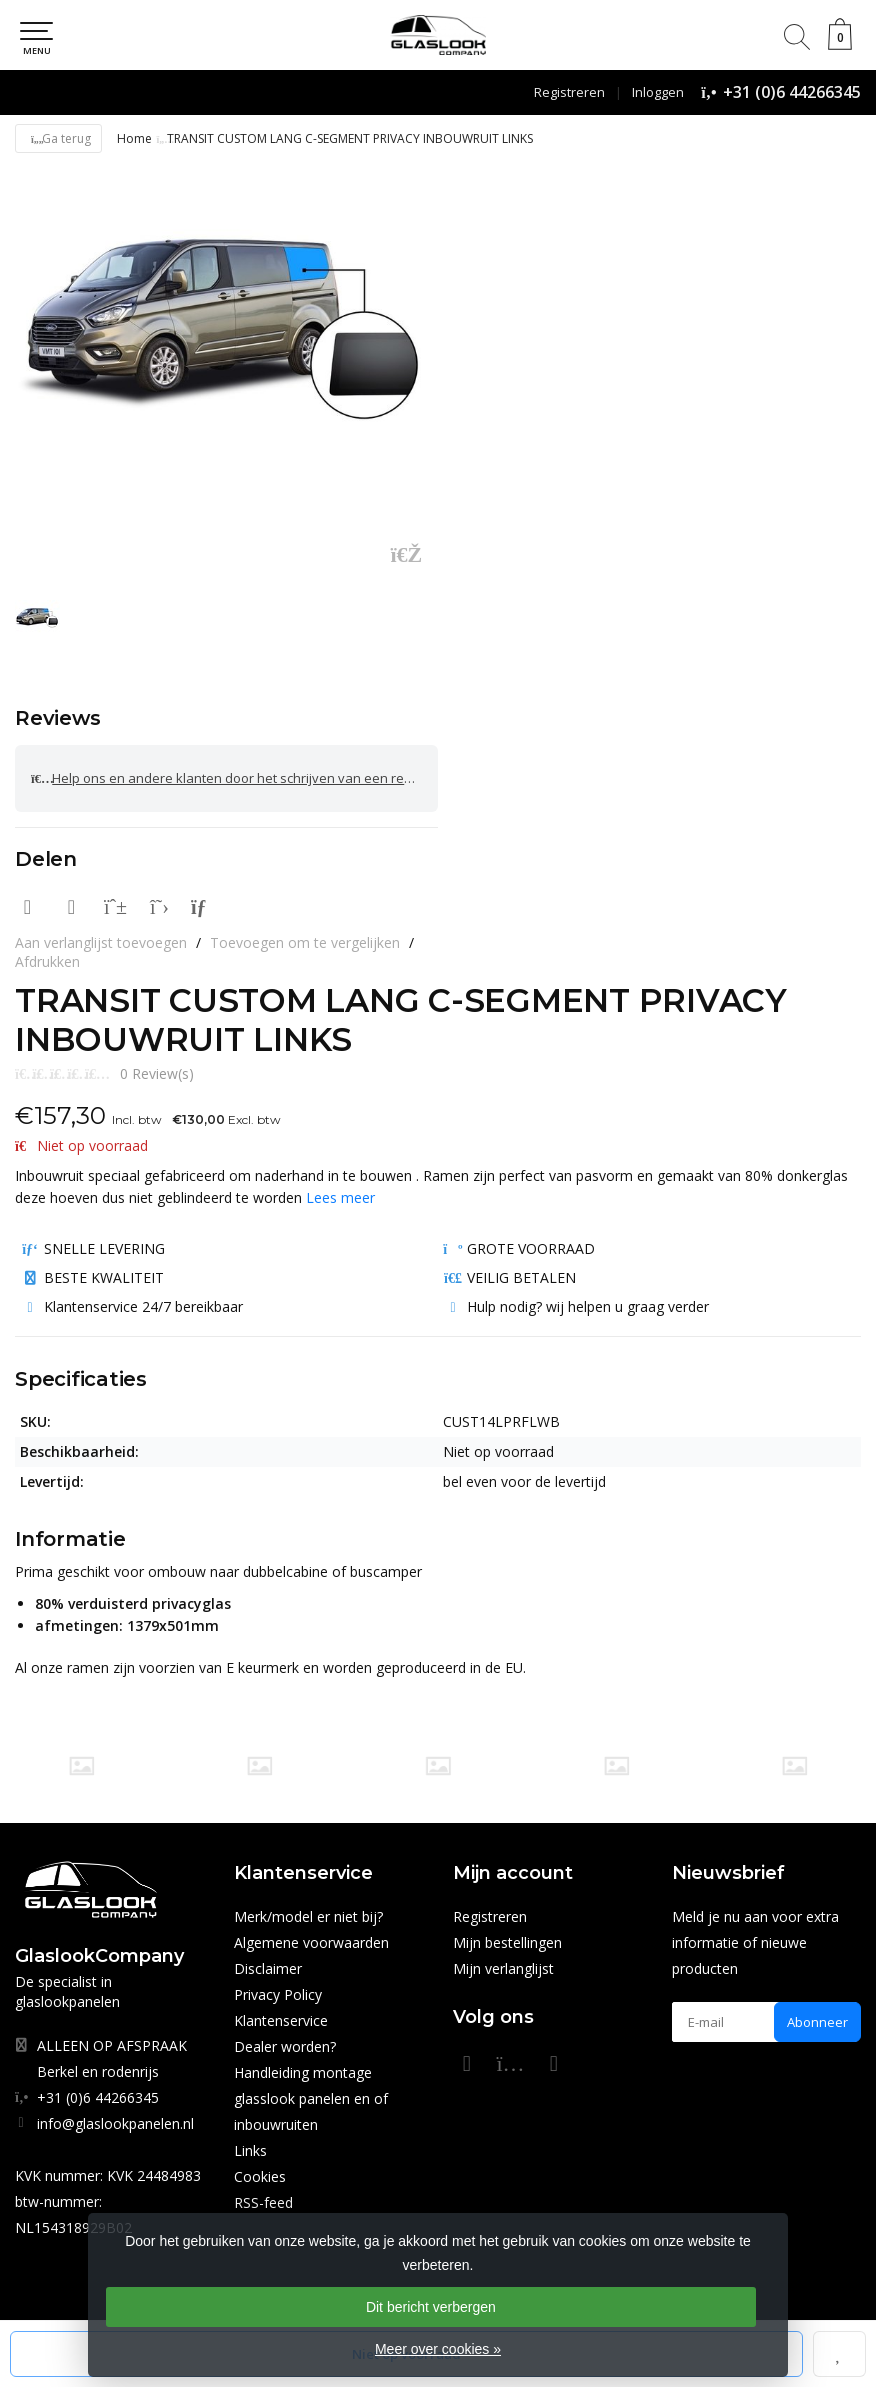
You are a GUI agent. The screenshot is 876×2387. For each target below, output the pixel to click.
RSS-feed (263, 2202)
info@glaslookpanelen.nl (115, 2123)
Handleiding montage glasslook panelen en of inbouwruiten (311, 2098)
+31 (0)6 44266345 (792, 92)
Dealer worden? (285, 2046)
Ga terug (58, 138)
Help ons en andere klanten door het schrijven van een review (231, 778)
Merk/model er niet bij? (308, 1916)
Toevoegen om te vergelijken (305, 942)
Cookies (260, 2176)
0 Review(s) (157, 1073)
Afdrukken (47, 961)
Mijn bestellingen (507, 1942)
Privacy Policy (278, 1994)
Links (250, 2150)
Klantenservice (281, 2020)
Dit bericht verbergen (431, 2307)
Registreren (569, 92)
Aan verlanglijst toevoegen (101, 942)
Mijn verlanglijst (503, 1968)
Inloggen (658, 92)
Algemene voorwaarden (311, 1942)
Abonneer (817, 2022)
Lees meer (340, 1197)
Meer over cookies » (438, 2349)
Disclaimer (268, 1968)
